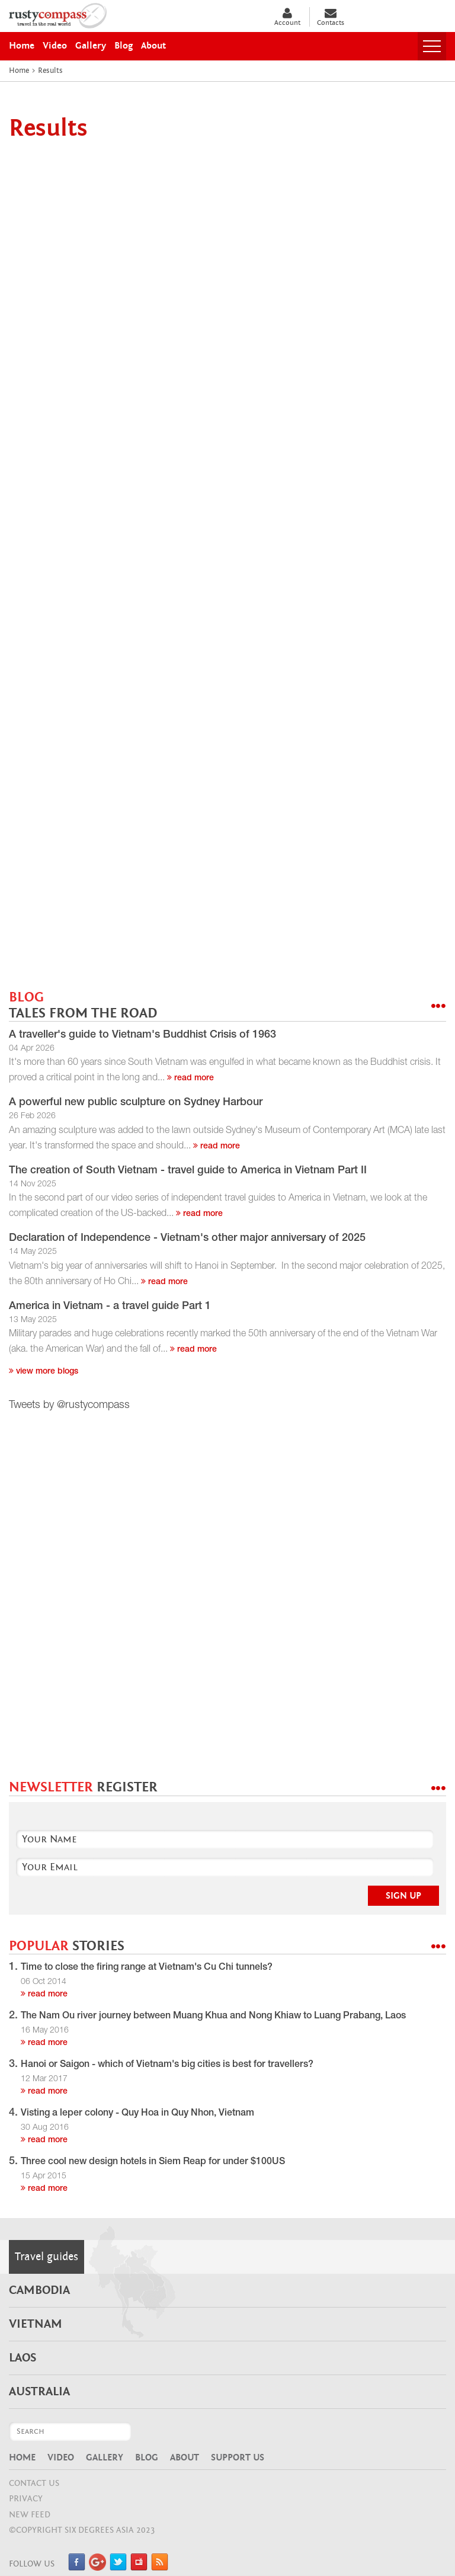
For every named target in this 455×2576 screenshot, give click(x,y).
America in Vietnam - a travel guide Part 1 (110, 1306)
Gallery (104, 2457)
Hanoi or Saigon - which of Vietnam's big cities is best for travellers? (167, 2065)
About (184, 2457)
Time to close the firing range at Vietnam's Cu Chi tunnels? (147, 1968)
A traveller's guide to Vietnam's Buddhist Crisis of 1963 (142, 1035)
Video (60, 2457)
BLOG (83, 1005)
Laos (22, 2358)
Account (287, 17)
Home (22, 2457)
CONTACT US (34, 2483)
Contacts (330, 17)
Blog (146, 2457)
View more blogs (43, 1372)
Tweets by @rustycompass (69, 1405)
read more (190, 1078)
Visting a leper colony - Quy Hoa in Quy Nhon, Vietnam (137, 2114)
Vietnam (35, 2324)
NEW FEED (29, 2515)
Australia (39, 2392)
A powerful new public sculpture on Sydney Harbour (135, 1102)
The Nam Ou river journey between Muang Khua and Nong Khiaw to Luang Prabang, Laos (213, 2016)
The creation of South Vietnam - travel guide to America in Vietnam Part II (188, 1171)
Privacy (26, 2499)
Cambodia (39, 2290)
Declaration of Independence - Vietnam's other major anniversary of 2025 (187, 1238)
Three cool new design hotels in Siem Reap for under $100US (153, 2162)
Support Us (237, 2457)
